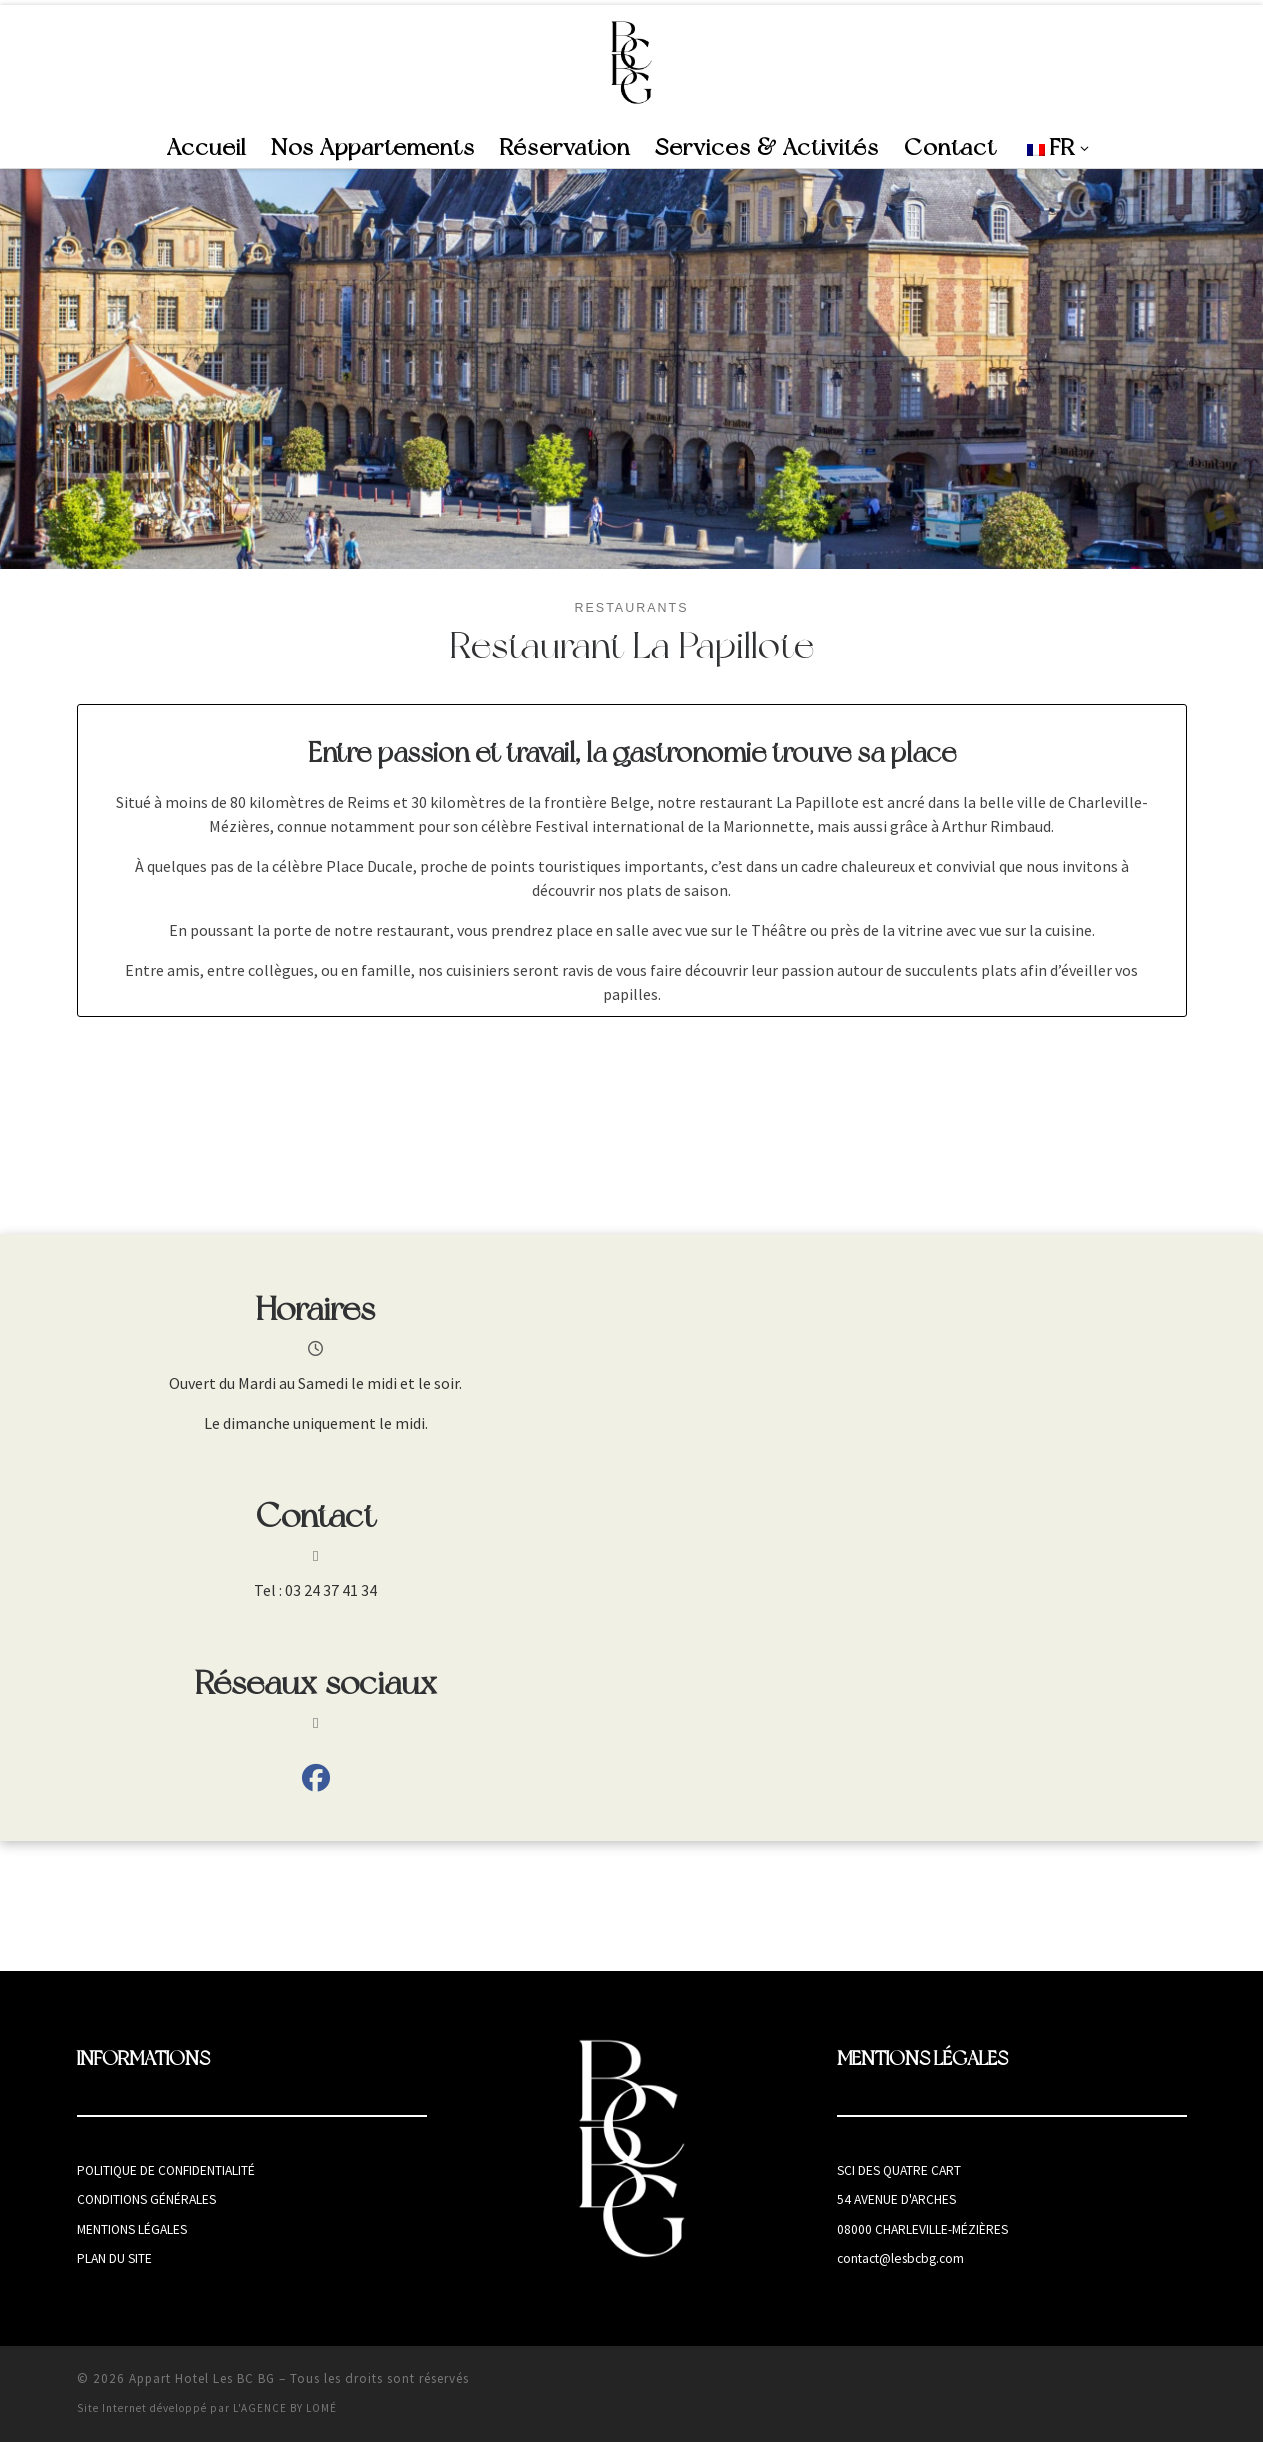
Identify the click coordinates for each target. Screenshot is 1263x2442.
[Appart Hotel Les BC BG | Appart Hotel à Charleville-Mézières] (631, 62)
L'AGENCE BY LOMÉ (285, 2408)
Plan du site (114, 2258)
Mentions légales (132, 2229)
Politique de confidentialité (166, 2170)
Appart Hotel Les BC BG (202, 2378)
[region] (631, 369)
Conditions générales (146, 2199)
